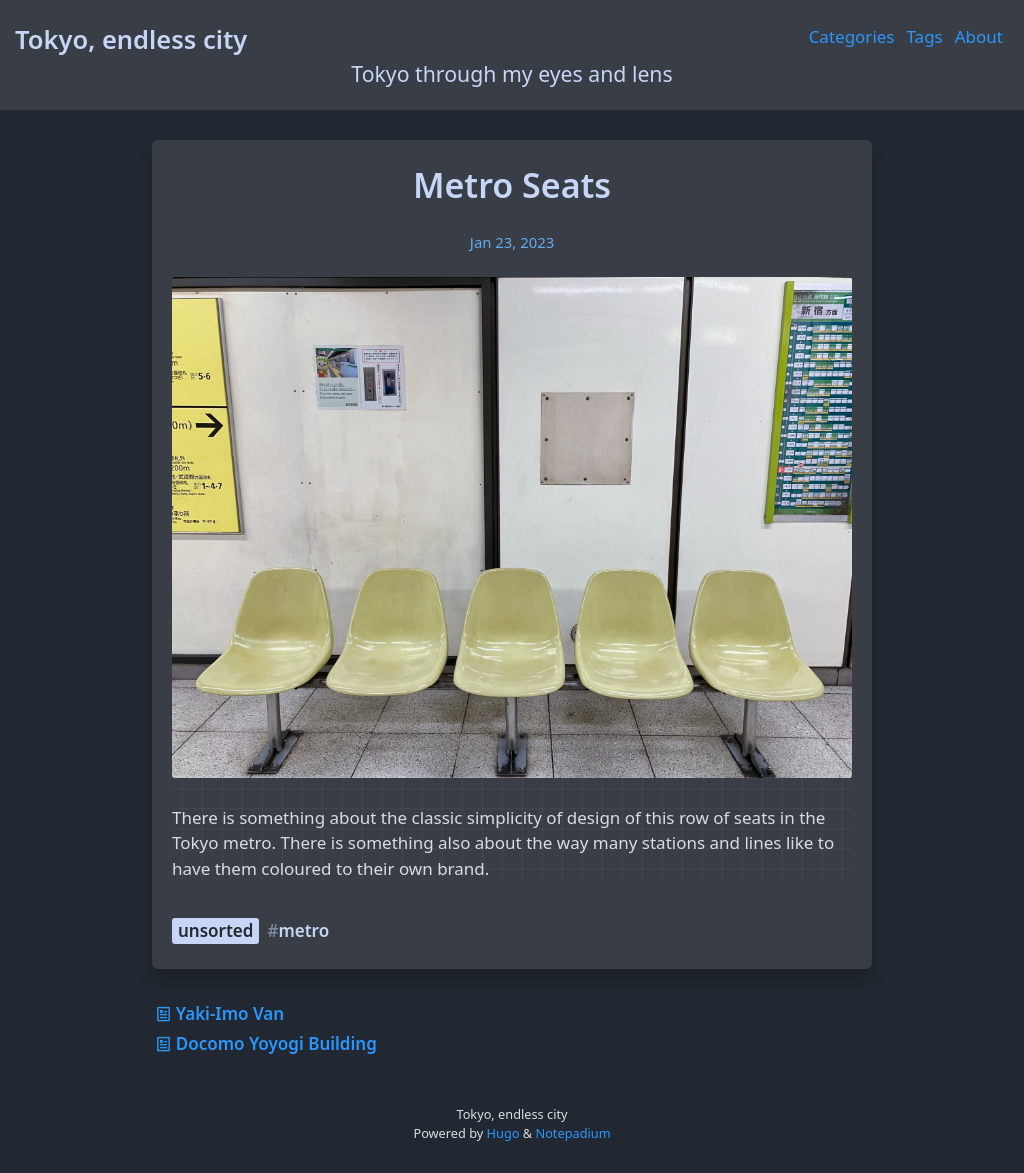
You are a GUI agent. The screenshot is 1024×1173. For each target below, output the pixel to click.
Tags (925, 36)
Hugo (503, 1133)
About (979, 36)
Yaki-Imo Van (218, 1013)
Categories (852, 36)
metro (303, 930)
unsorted (215, 930)
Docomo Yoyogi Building (264, 1043)
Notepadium (572, 1133)
